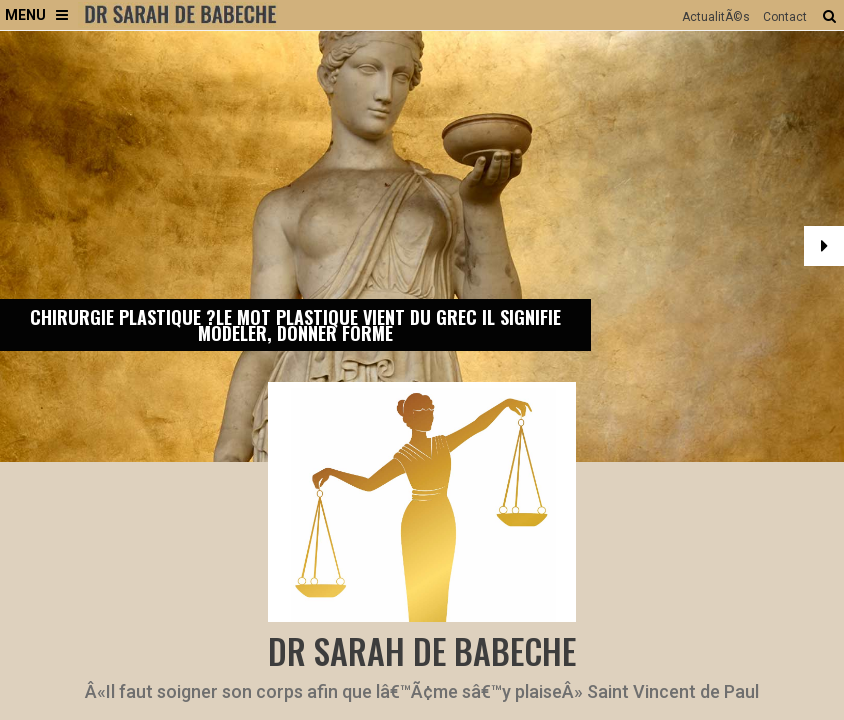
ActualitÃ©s (716, 17)
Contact (785, 17)
